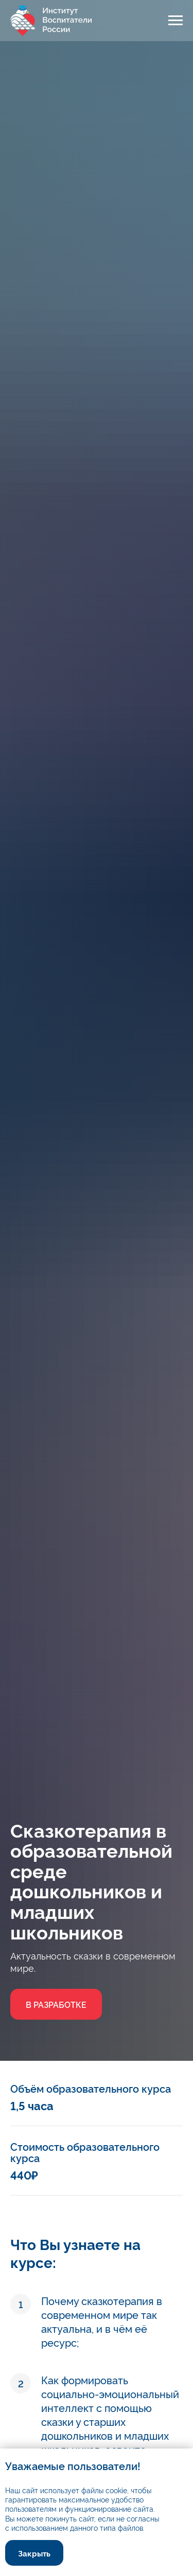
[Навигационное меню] (175, 20)
